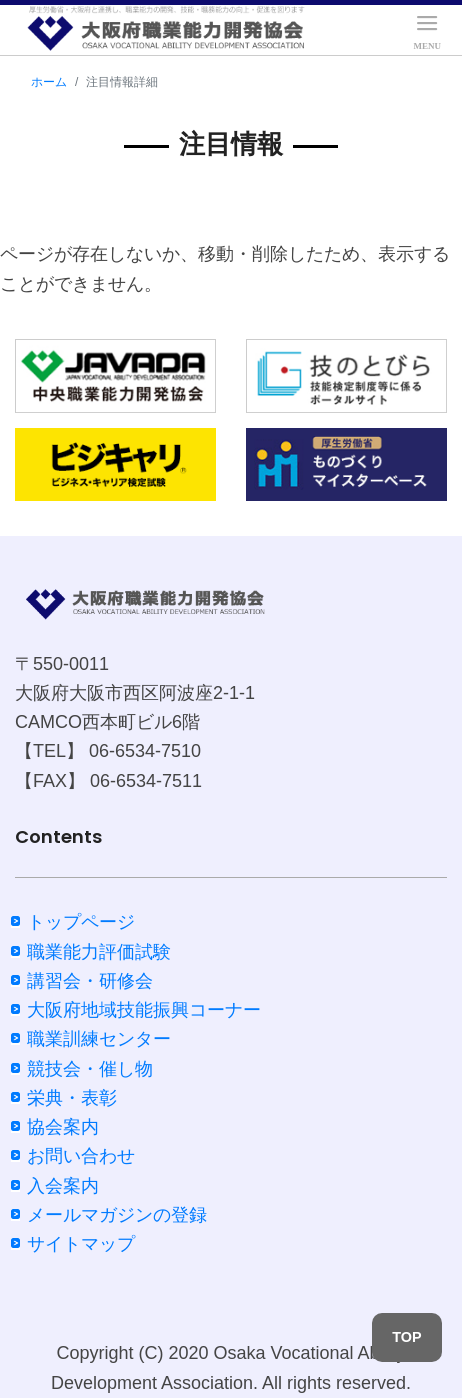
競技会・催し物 (90, 1069)
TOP (406, 1337)
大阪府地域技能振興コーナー (144, 1010)
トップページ (81, 922)
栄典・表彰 (72, 1098)
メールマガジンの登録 (117, 1215)
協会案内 (63, 1127)
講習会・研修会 (90, 981)
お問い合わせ (81, 1156)
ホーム (49, 82)
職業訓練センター (99, 1039)
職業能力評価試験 (99, 952)
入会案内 (63, 1186)
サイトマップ (81, 1244)
